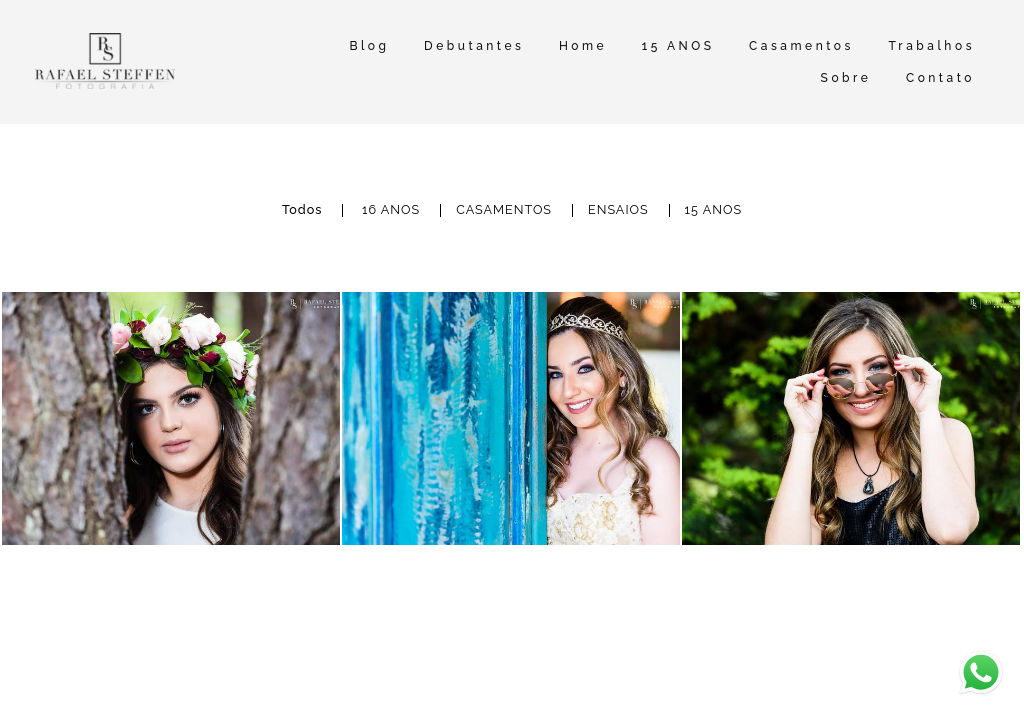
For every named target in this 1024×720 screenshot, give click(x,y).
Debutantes (474, 46)
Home (583, 46)
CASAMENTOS (504, 210)
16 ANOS (391, 210)
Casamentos (801, 46)
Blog (369, 46)
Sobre (846, 78)
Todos (302, 210)
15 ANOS (678, 46)
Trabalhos (931, 46)
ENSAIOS (618, 210)
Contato (940, 78)
